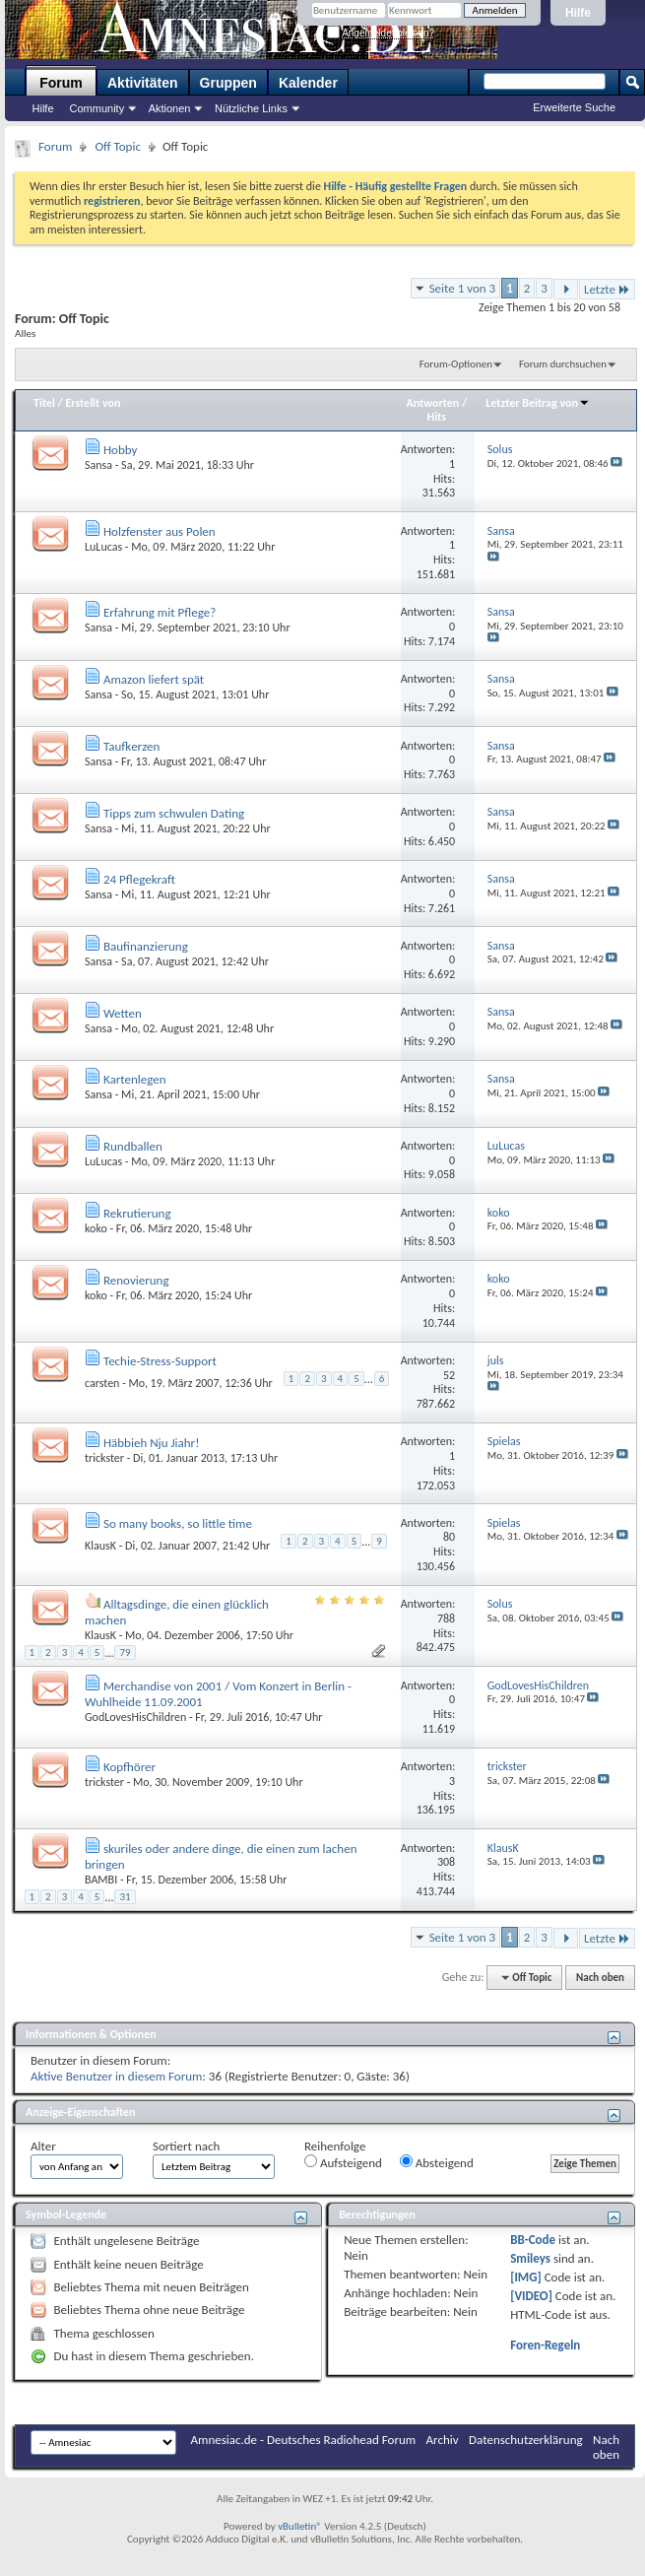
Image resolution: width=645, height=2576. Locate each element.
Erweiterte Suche (574, 107)
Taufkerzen (131, 746)
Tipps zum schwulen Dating (173, 813)
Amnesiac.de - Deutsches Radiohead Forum (304, 2439)
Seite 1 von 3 (462, 288)
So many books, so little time (177, 1523)
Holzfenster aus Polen (159, 531)
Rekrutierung (137, 1213)
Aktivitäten (142, 83)
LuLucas (103, 547)
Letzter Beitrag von (537, 403)
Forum (61, 83)
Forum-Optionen (455, 364)
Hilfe (578, 13)
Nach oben (600, 1977)
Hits (436, 417)
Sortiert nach (186, 2146)
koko (96, 1228)
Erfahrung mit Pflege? (159, 612)
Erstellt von (92, 403)
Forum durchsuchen (563, 364)
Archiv (442, 2439)
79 (124, 1652)
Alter (43, 2146)
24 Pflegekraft (139, 879)
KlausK (100, 1545)
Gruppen (228, 83)
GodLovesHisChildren (135, 1717)
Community (97, 108)
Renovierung (136, 1280)
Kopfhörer (129, 1766)
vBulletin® (300, 2526)
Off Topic (117, 146)
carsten (102, 1383)
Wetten (122, 1013)
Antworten (432, 403)
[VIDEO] (531, 2295)
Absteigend (437, 2162)
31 (124, 1896)
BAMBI (101, 1879)
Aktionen (170, 108)
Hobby (120, 449)
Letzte (607, 289)
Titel (44, 403)
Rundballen (132, 1146)
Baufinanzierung (145, 946)
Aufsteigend (343, 2162)
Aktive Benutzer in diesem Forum (116, 2076)
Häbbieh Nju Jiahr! (151, 1442)
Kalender (308, 83)
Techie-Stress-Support (160, 1361)
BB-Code (532, 2239)
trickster (104, 1458)
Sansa (98, 465)
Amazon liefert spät (153, 679)
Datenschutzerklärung (526, 2439)
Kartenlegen (134, 1079)
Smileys (530, 2258)
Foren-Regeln (545, 2345)
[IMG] (526, 2277)
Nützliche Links (251, 108)
